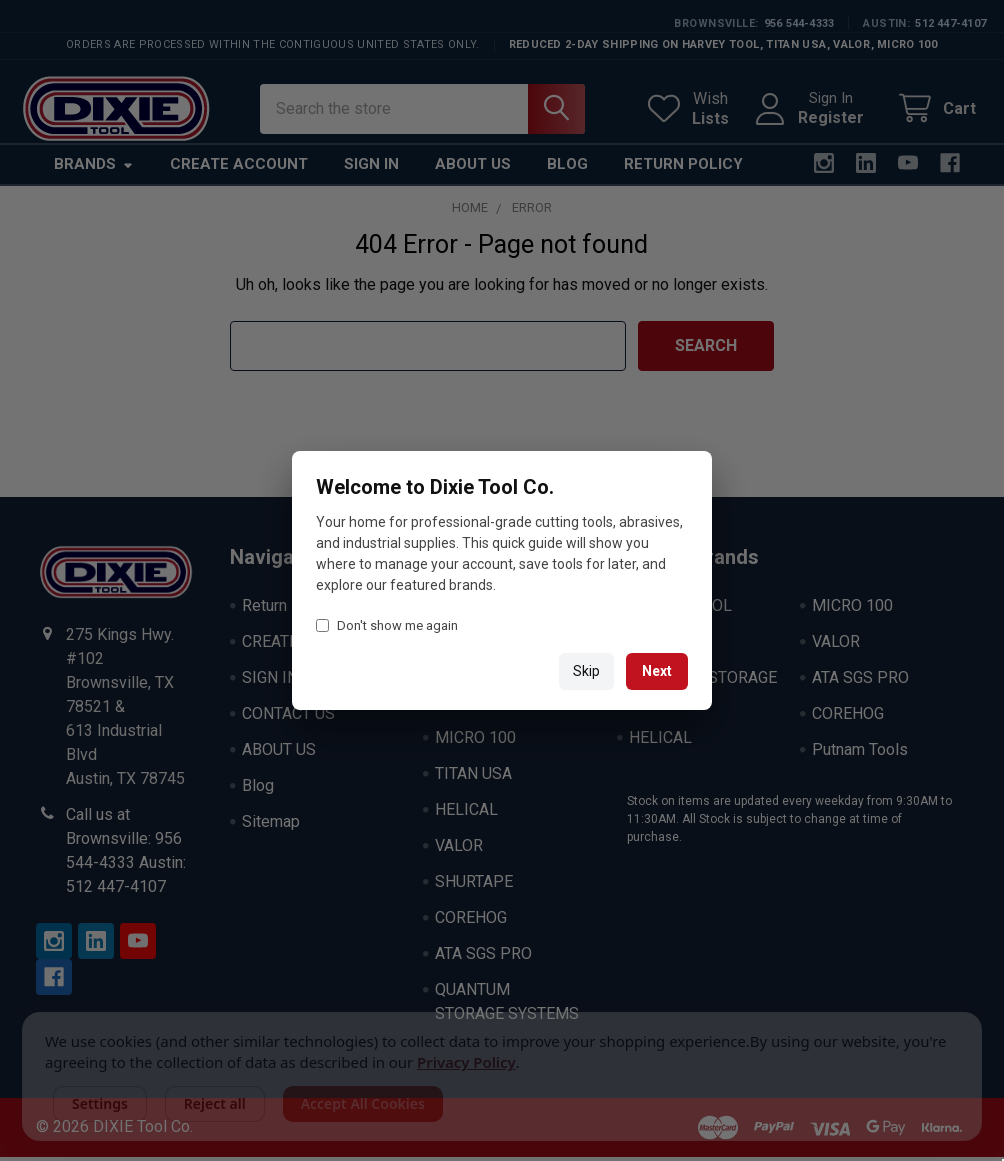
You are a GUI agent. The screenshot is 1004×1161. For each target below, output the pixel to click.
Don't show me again (387, 625)
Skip (586, 671)
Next (657, 671)
